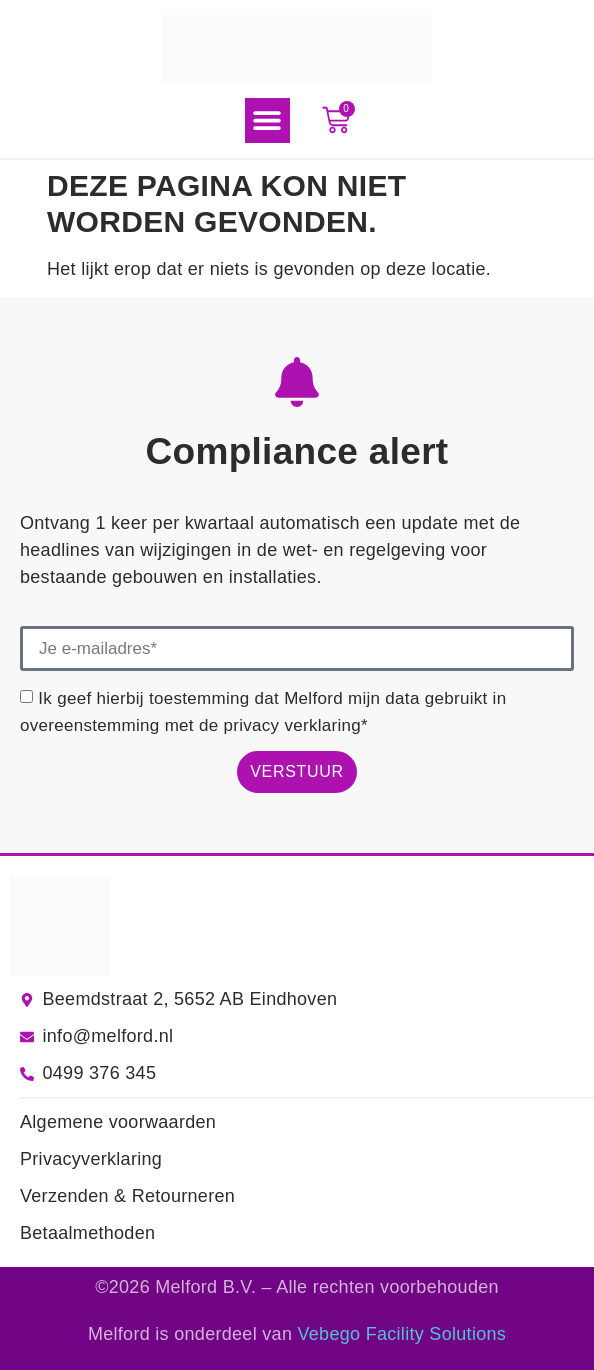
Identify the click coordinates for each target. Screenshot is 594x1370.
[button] (267, 120)
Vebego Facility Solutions (402, 1334)
